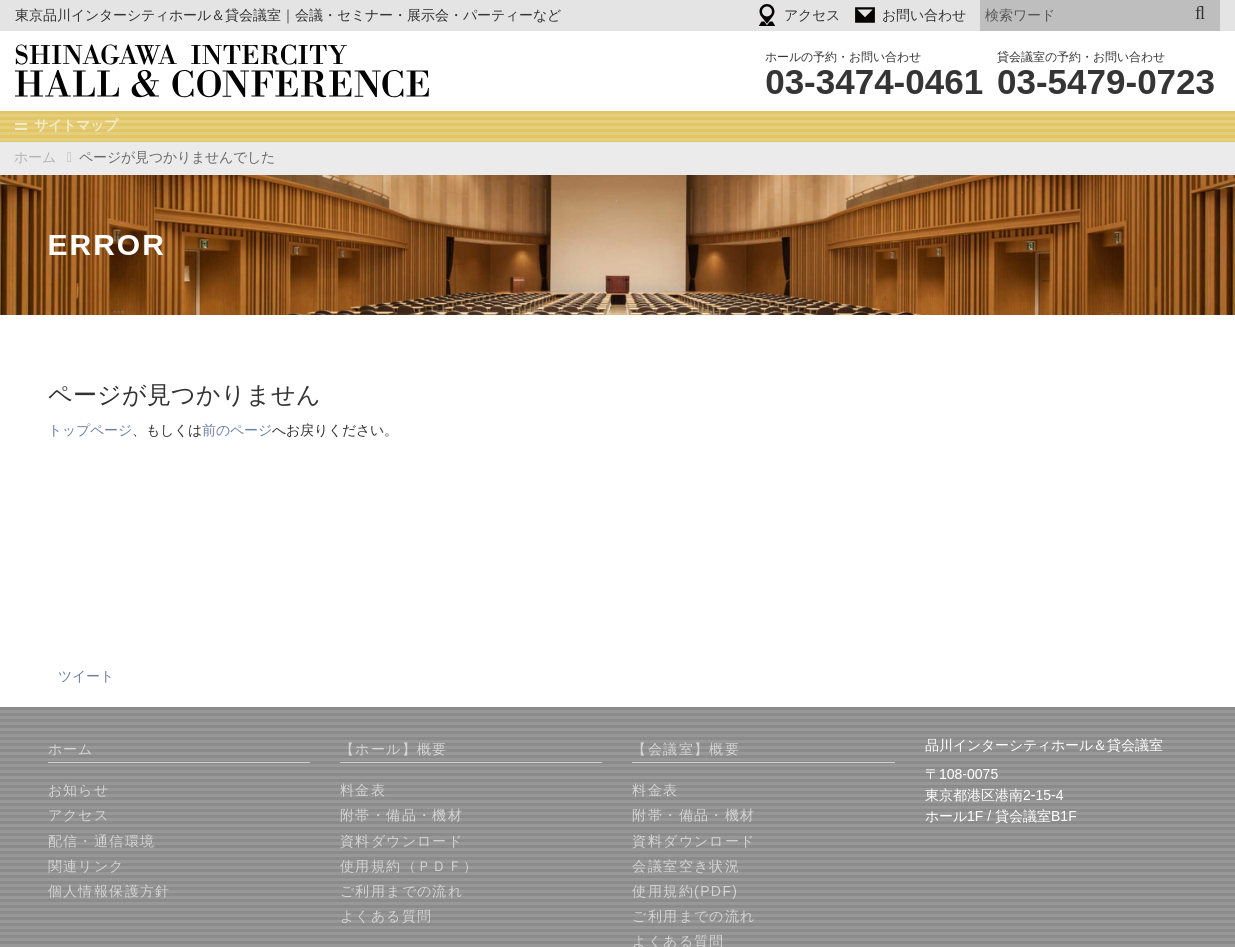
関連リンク (86, 867)
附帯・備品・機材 (401, 816)
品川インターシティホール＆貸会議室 (236, 71)
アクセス (79, 816)
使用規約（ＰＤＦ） (409, 867)
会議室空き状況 (686, 867)
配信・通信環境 (102, 842)
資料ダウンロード (401, 842)
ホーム (35, 157)
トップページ (90, 431)
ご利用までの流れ (401, 892)
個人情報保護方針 (109, 892)
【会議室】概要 (686, 750)
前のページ (237, 431)
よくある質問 (386, 917)
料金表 (363, 791)
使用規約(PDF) (685, 892)
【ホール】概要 (394, 750)
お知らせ (79, 791)
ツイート (86, 677)
